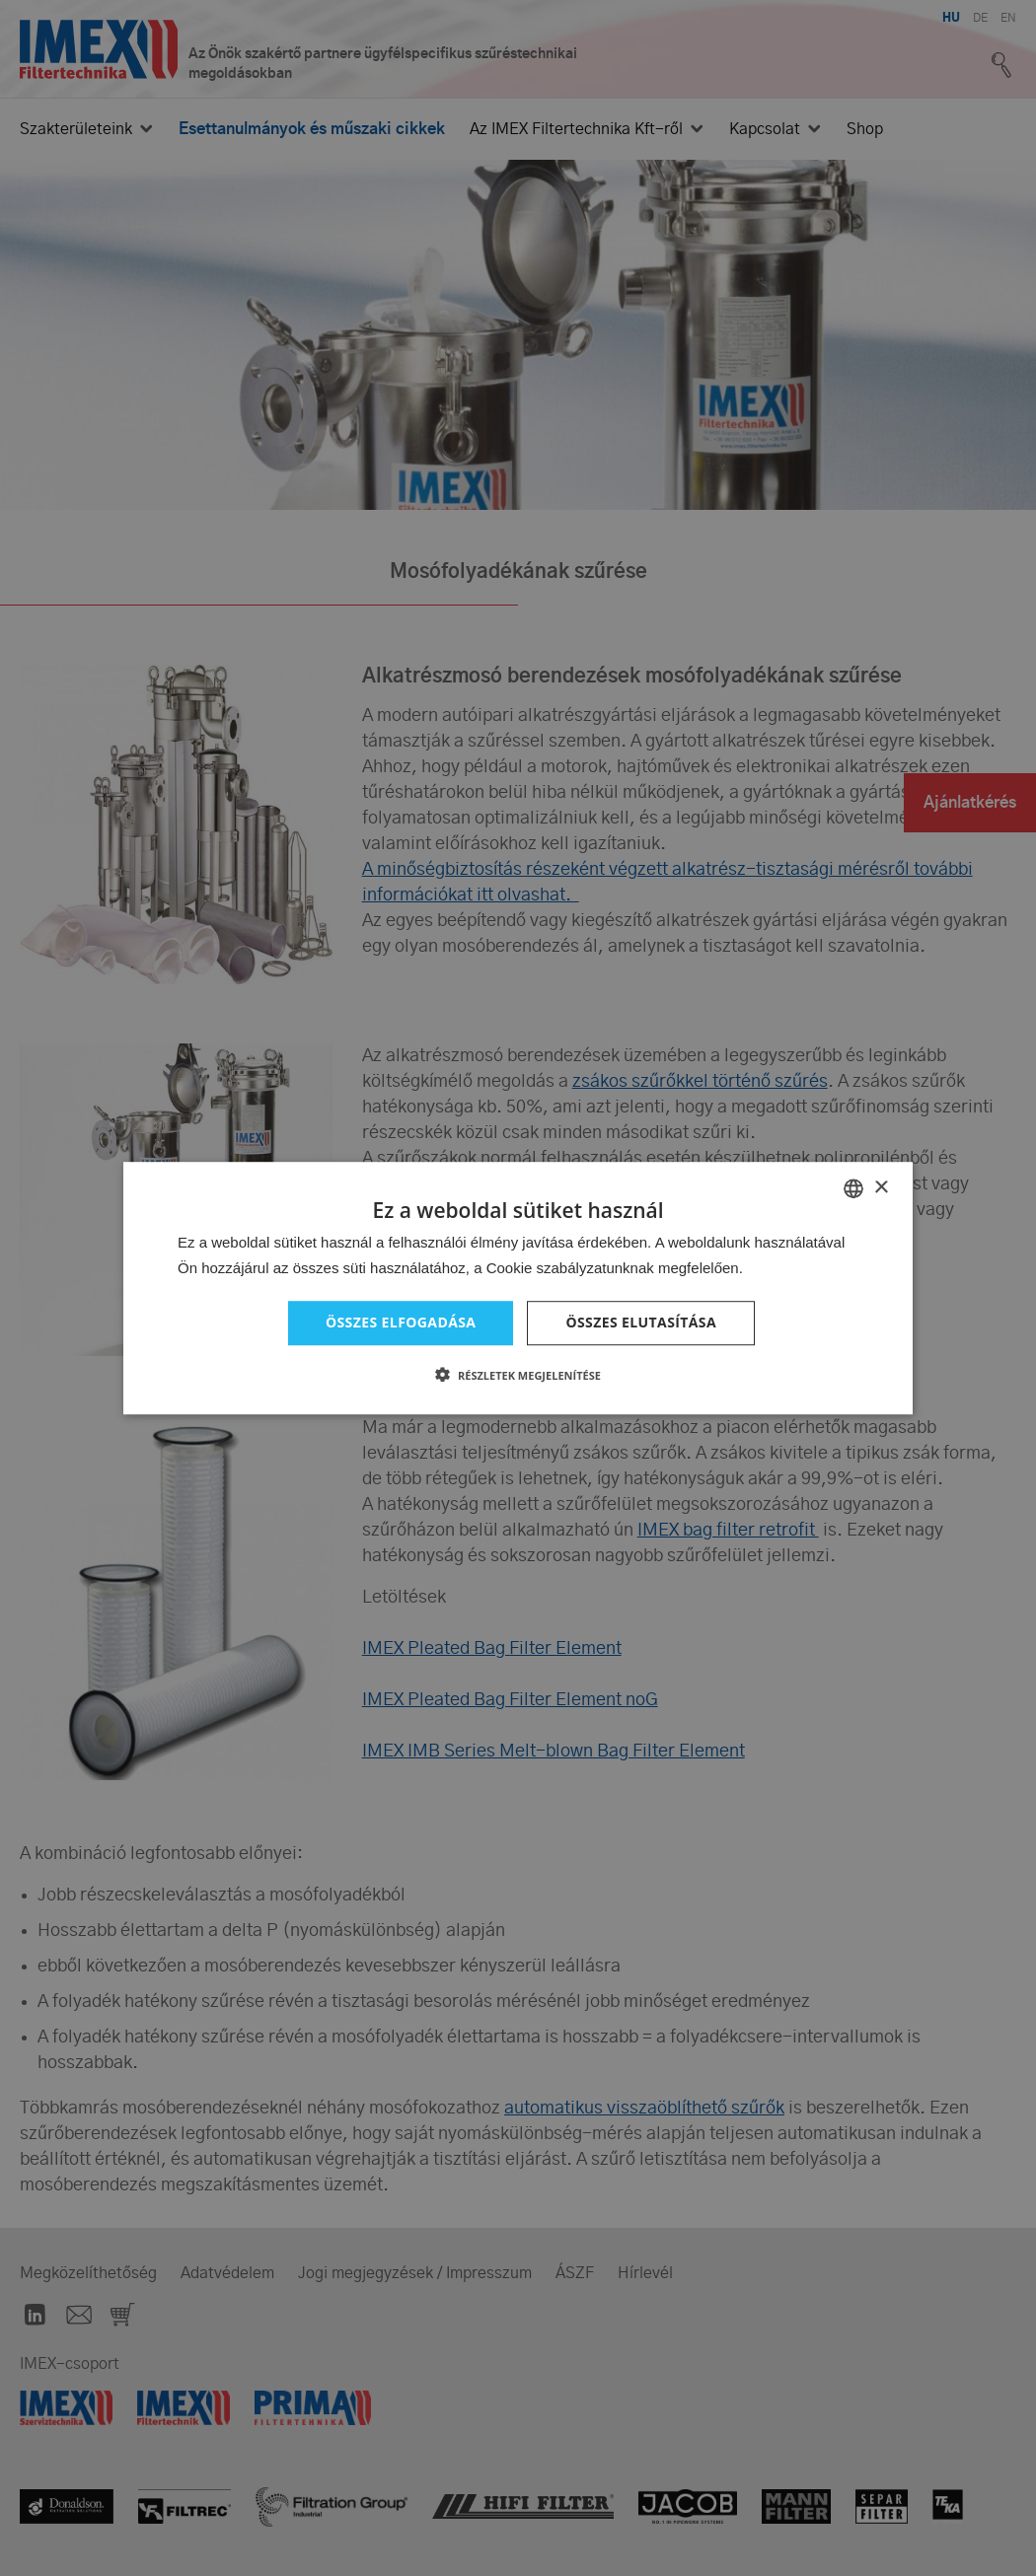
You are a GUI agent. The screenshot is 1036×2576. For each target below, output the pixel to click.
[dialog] (518, 1288)
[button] (518, 1375)
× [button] (880, 1188)
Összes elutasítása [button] (640, 1322)
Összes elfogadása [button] (401, 1322)
